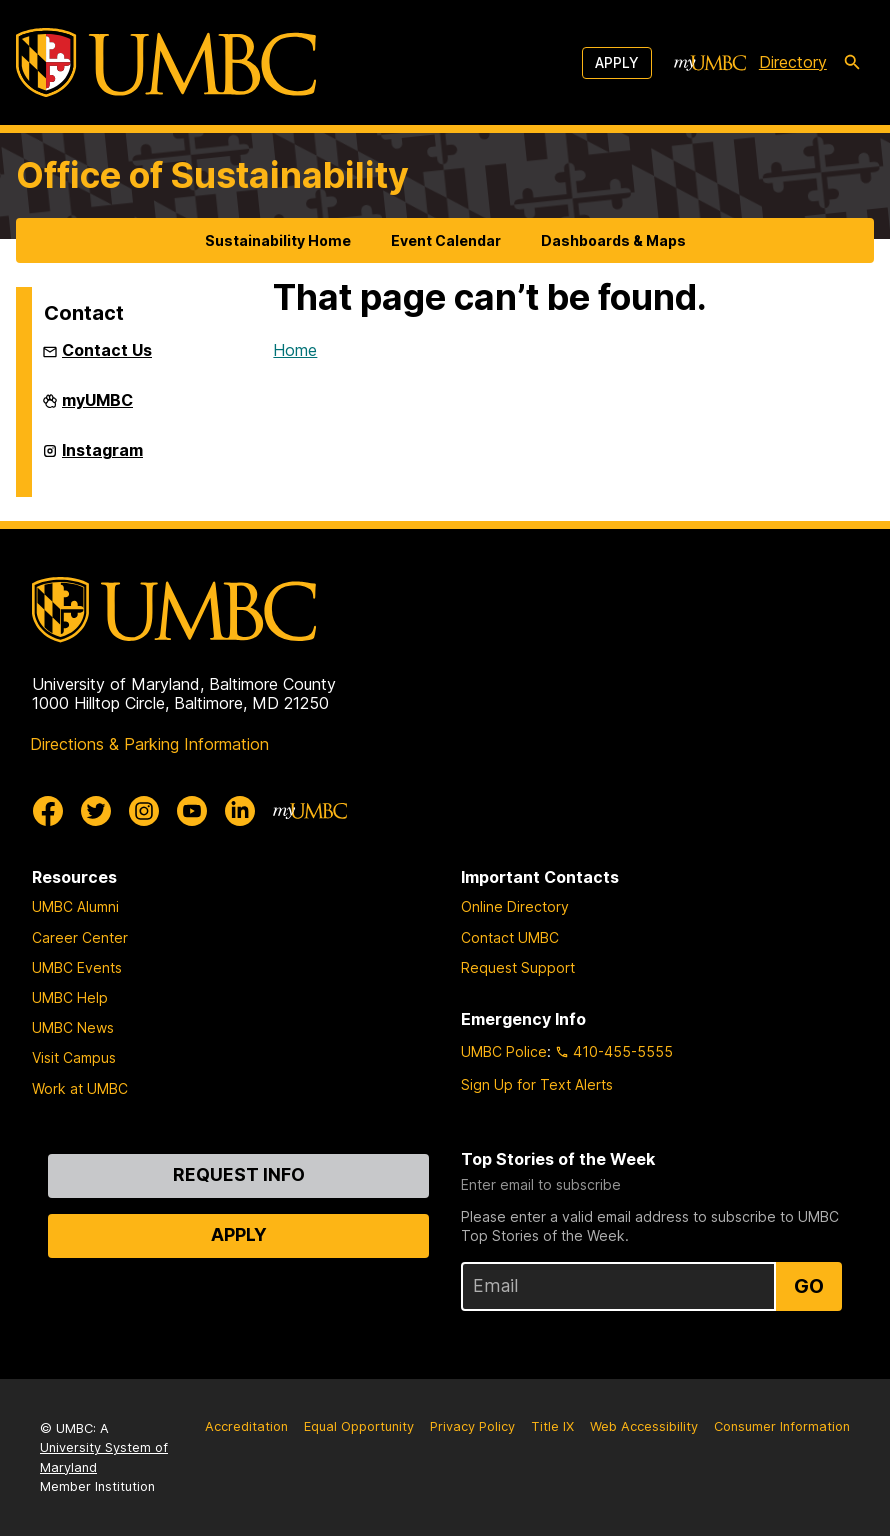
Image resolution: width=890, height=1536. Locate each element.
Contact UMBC (510, 937)
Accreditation (246, 1426)
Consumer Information (782, 1426)
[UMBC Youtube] (192, 811)
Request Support (518, 967)
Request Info (239, 1174)
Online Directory (515, 906)
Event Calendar (446, 240)
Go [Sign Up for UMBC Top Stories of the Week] (809, 1286)
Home (295, 350)
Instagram (102, 458)
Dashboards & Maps (613, 240)
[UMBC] (166, 62)
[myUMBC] (710, 63)
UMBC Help (70, 997)
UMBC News (73, 1027)
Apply (617, 62)
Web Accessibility (644, 1426)
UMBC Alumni (75, 906)
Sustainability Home (278, 240)
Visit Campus (74, 1057)
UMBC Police (504, 1051)
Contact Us (107, 350)
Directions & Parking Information (149, 744)
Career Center (80, 937)
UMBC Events (77, 967)
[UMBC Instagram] (144, 811)
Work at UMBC (80, 1088)
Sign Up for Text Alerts (537, 1084)
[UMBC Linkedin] (240, 811)
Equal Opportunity (359, 1426)
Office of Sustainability (212, 175)
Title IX (552, 1426)
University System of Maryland (104, 1457)
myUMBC (97, 408)
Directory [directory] (793, 62)
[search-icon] (852, 63)
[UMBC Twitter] (96, 811)
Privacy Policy (472, 1426)
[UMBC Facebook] (48, 811)
